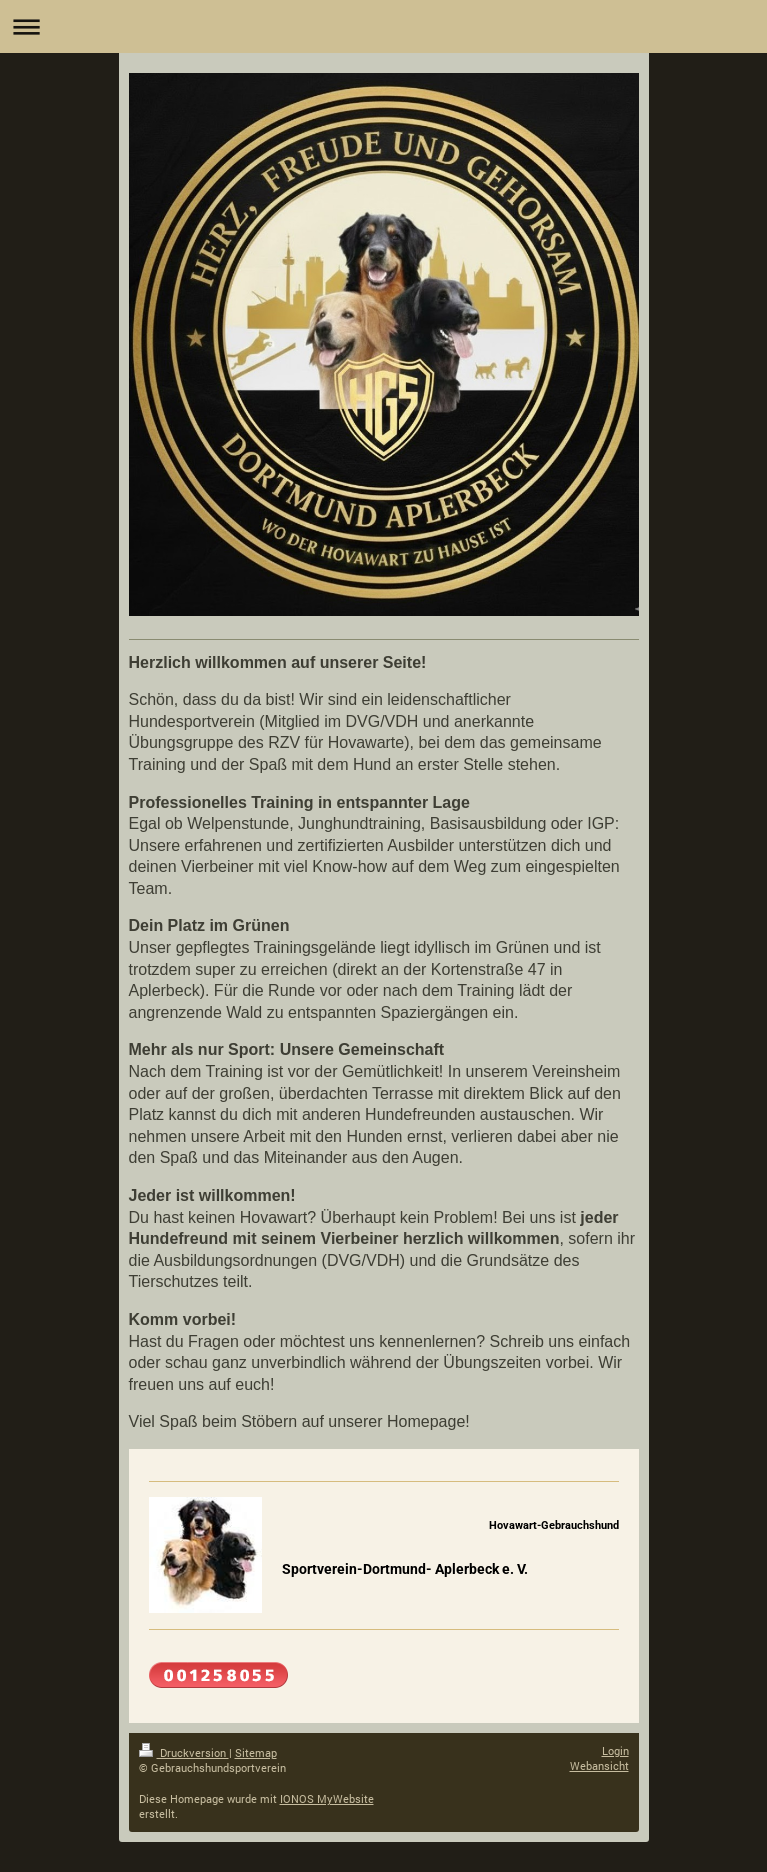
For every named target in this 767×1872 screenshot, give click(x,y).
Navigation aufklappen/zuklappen (383, 26)
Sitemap (256, 1752)
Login (615, 1750)
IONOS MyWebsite (327, 1798)
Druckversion (184, 1752)
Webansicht (599, 1765)
